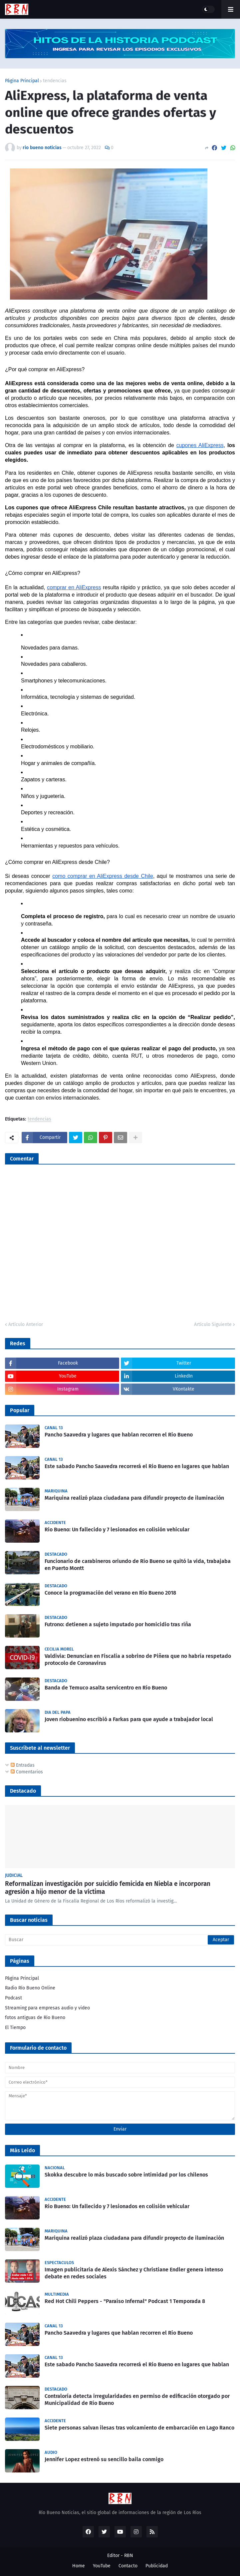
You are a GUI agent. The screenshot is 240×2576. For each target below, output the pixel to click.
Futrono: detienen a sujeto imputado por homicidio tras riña (118, 1624)
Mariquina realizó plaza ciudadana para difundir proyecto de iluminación (134, 1498)
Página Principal (22, 81)
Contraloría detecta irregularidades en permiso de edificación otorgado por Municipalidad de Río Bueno (137, 2399)
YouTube (102, 2566)
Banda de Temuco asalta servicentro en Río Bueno (106, 1687)
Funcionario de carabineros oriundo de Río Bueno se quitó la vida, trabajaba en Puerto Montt (138, 1564)
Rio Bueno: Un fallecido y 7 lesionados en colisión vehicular (117, 1529)
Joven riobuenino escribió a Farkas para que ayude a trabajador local (129, 1719)
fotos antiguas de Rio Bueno (35, 2017)
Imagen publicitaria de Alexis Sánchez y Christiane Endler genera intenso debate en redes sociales (134, 2273)
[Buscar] (120, 1939)
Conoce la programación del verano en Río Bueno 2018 (110, 1593)
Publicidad (156, 2566)
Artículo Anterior (25, 1324)
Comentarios (27, 1772)
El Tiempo (15, 2027)
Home (78, 2566)
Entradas (23, 1765)
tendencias (55, 81)
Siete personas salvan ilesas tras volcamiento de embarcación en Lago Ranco (139, 2428)
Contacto (128, 2566)
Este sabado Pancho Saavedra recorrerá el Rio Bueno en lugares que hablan (137, 1466)
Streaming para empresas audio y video (47, 2008)
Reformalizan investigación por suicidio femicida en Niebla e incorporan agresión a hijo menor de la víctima (107, 1888)
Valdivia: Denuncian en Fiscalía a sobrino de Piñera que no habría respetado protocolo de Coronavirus (138, 1659)
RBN (128, 2555)
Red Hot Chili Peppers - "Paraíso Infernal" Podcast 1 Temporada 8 (125, 2301)
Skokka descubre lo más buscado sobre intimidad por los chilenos (126, 2175)
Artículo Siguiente (213, 1324)
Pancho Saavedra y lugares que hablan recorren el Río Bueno (119, 1434)
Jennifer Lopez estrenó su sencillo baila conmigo (104, 2459)
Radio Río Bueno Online (30, 1988)
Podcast (13, 1998)
